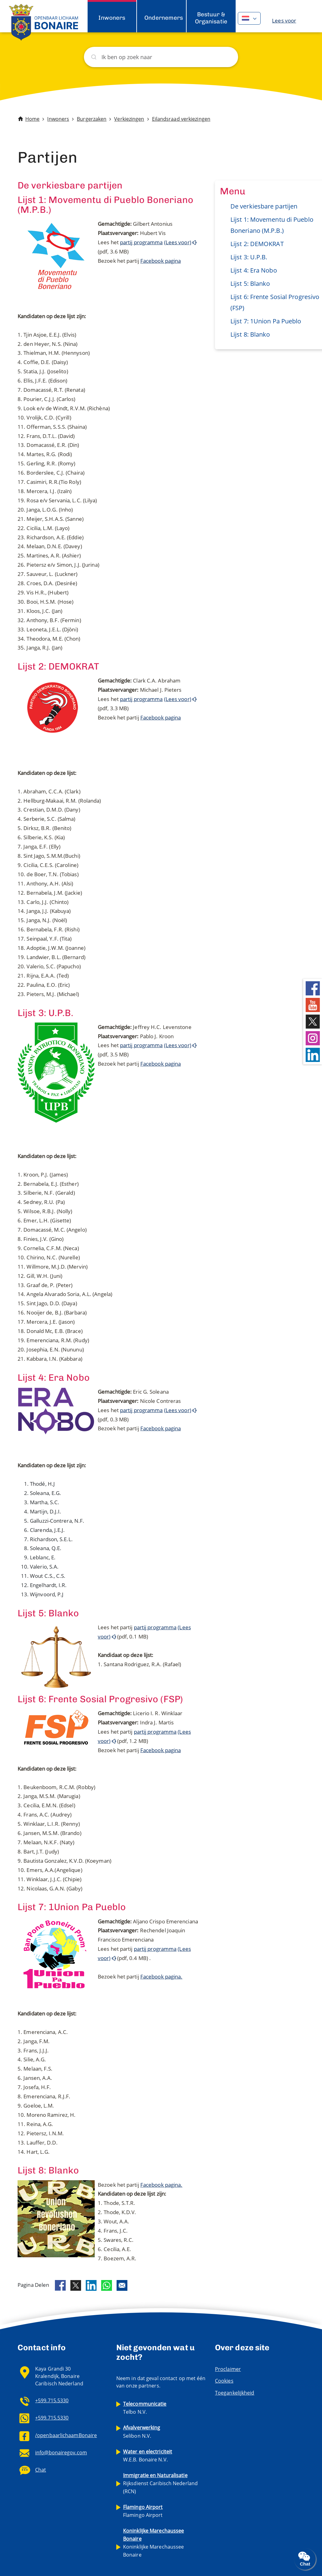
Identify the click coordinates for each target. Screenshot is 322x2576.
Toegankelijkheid (234, 2392)
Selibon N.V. (141, 2431)
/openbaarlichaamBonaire (66, 2435)
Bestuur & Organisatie (211, 18)
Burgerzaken (91, 118)
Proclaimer (228, 2369)
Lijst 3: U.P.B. (248, 257)
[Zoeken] (161, 57)
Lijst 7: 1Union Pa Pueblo (265, 321)
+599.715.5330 (51, 2400)
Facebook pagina (160, 260)
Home (32, 118)
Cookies (224, 2380)
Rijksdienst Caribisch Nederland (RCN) (160, 2483)
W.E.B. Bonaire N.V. (147, 2455)
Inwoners (111, 17)
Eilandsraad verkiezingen (181, 118)
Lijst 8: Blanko (250, 334)
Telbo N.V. (145, 2407)
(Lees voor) (177, 242)
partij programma (141, 242)
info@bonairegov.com (61, 2452)
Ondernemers (163, 17)
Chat (40, 2469)
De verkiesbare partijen (263, 206)
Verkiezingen (129, 118)
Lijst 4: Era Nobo (253, 270)
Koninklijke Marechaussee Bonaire (153, 2542)
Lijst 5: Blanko (250, 283)
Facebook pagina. (161, 1976)
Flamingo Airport (143, 2511)
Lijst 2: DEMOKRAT (257, 244)
